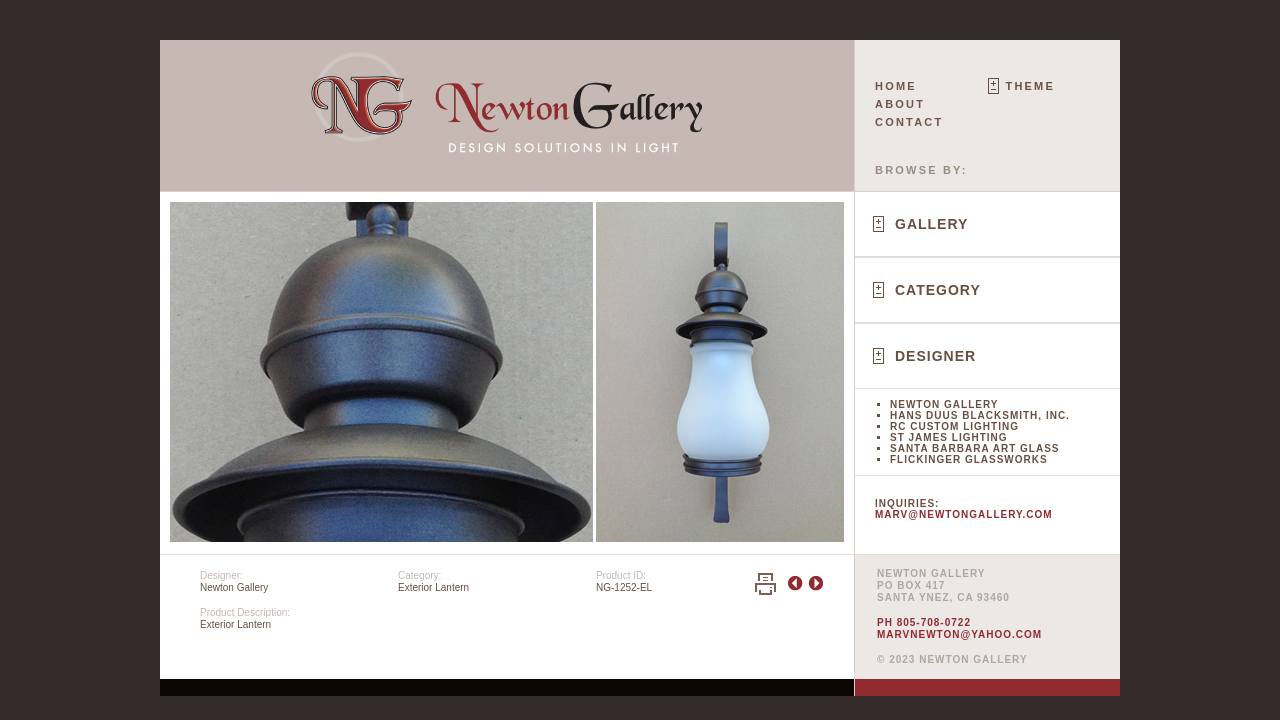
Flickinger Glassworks (969, 459)
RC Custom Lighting (954, 426)
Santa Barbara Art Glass (974, 448)
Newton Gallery (944, 404)
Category (938, 290)
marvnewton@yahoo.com (959, 634)
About (900, 104)
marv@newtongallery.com (964, 514)
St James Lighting (949, 437)
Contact (909, 122)
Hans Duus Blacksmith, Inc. (980, 415)
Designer (935, 356)
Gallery (931, 224)
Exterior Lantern (433, 587)
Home (896, 86)
